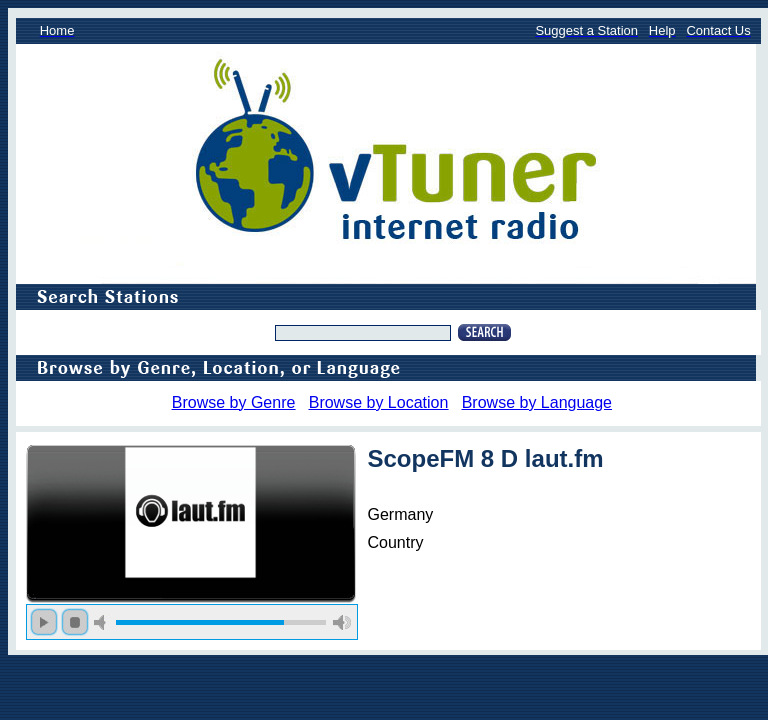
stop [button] (75, 622)
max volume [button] (342, 622)
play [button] (44, 622)
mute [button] (103, 622)
